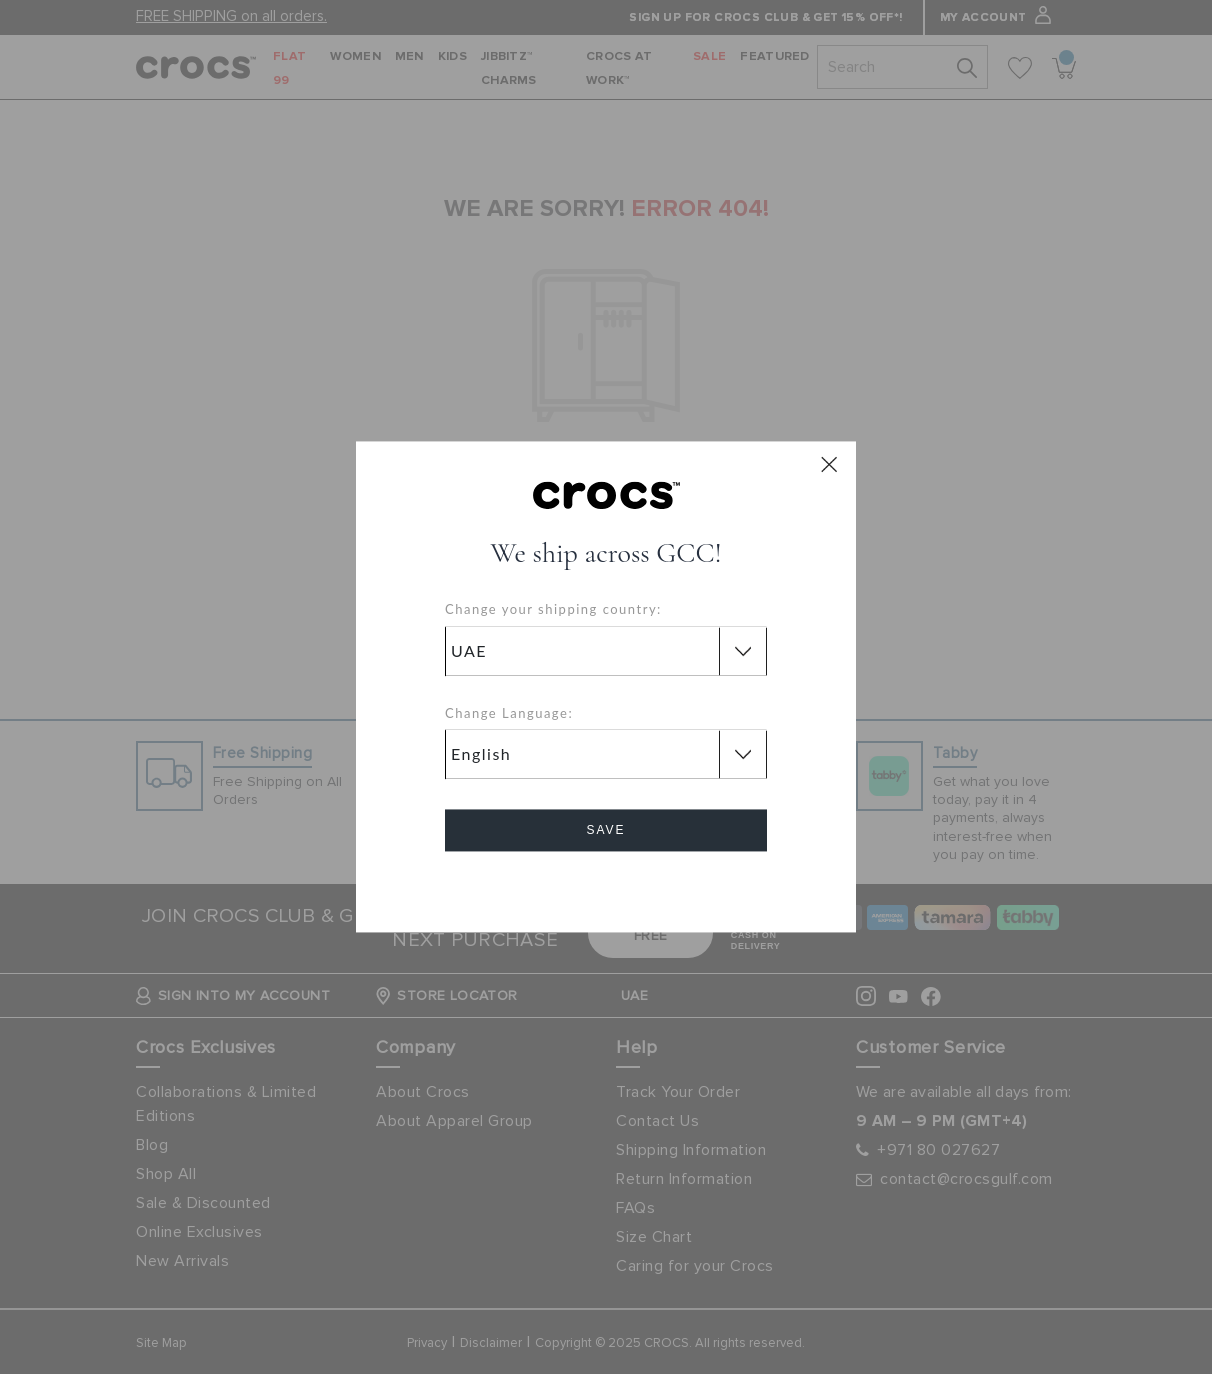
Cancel (606, 887)
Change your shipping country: (553, 610)
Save (605, 831)
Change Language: (509, 713)
